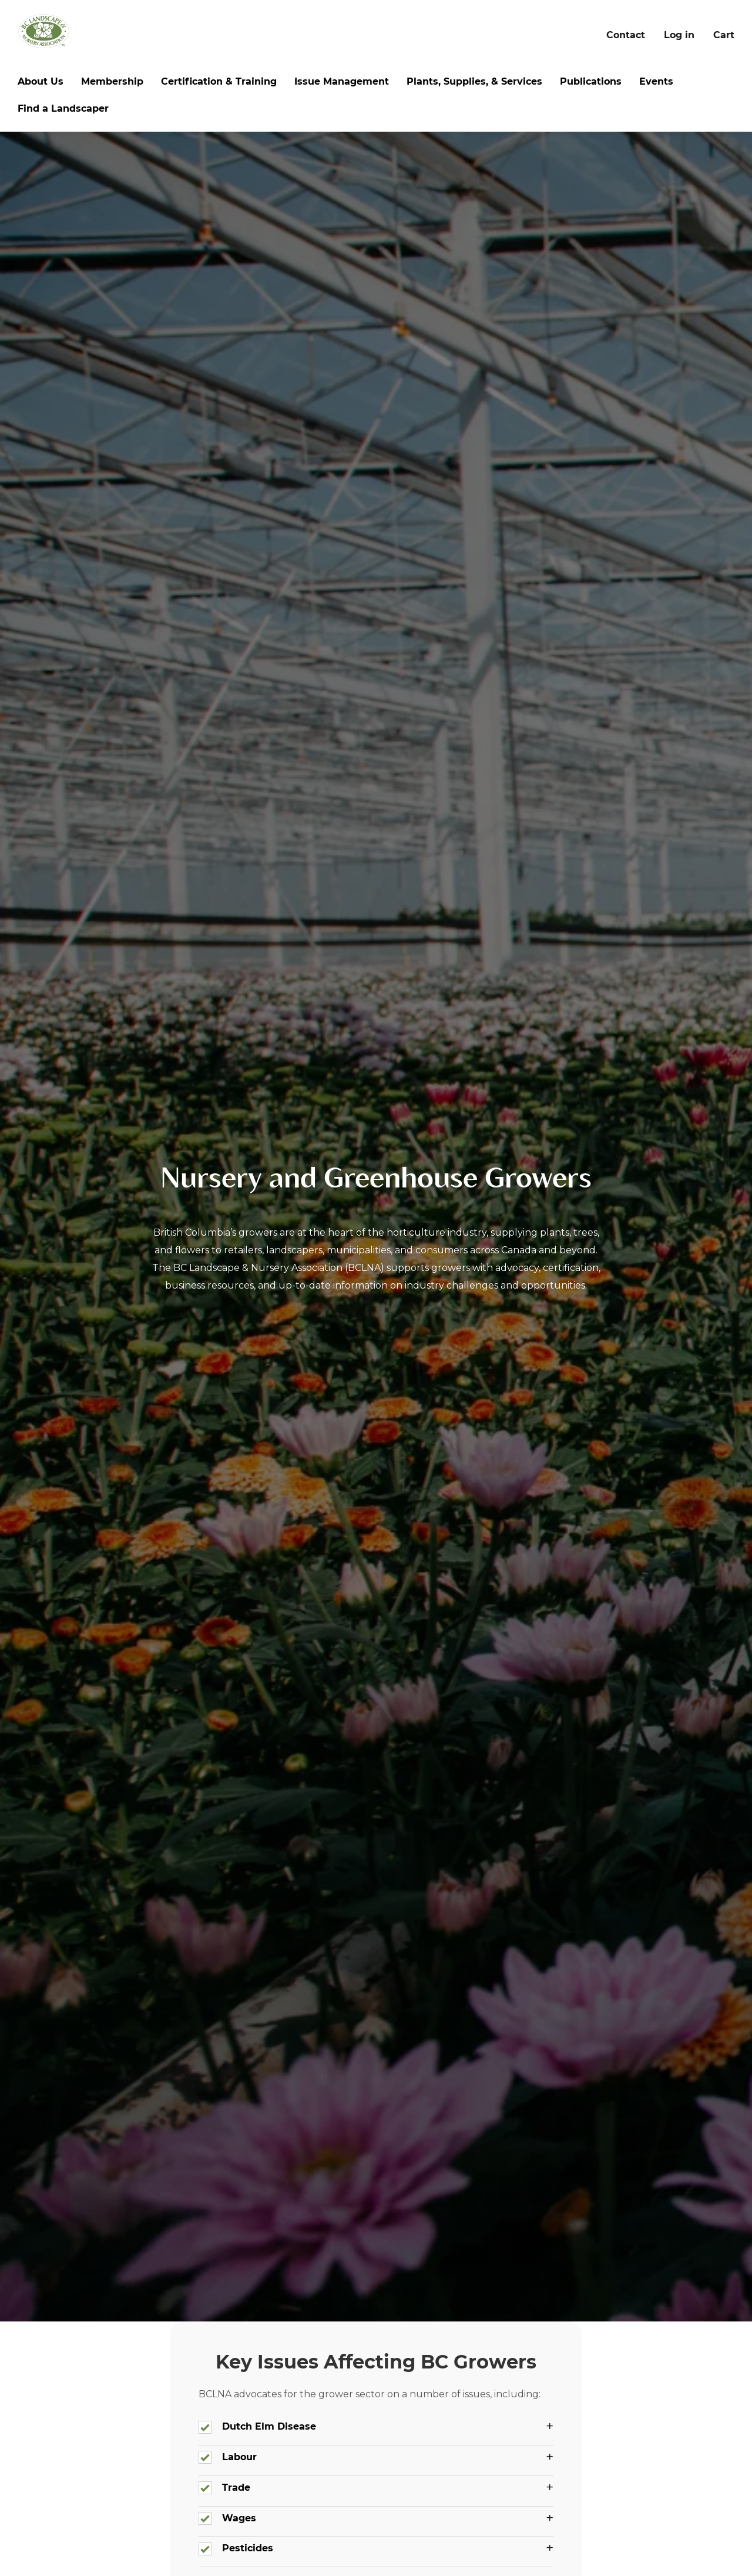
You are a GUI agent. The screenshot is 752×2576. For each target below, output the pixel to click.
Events (656, 81)
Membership (112, 81)
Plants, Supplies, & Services (474, 81)
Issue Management (341, 81)
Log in (679, 35)
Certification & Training (219, 81)
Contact (625, 35)
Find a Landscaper (63, 108)
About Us (40, 81)
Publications (591, 81)
